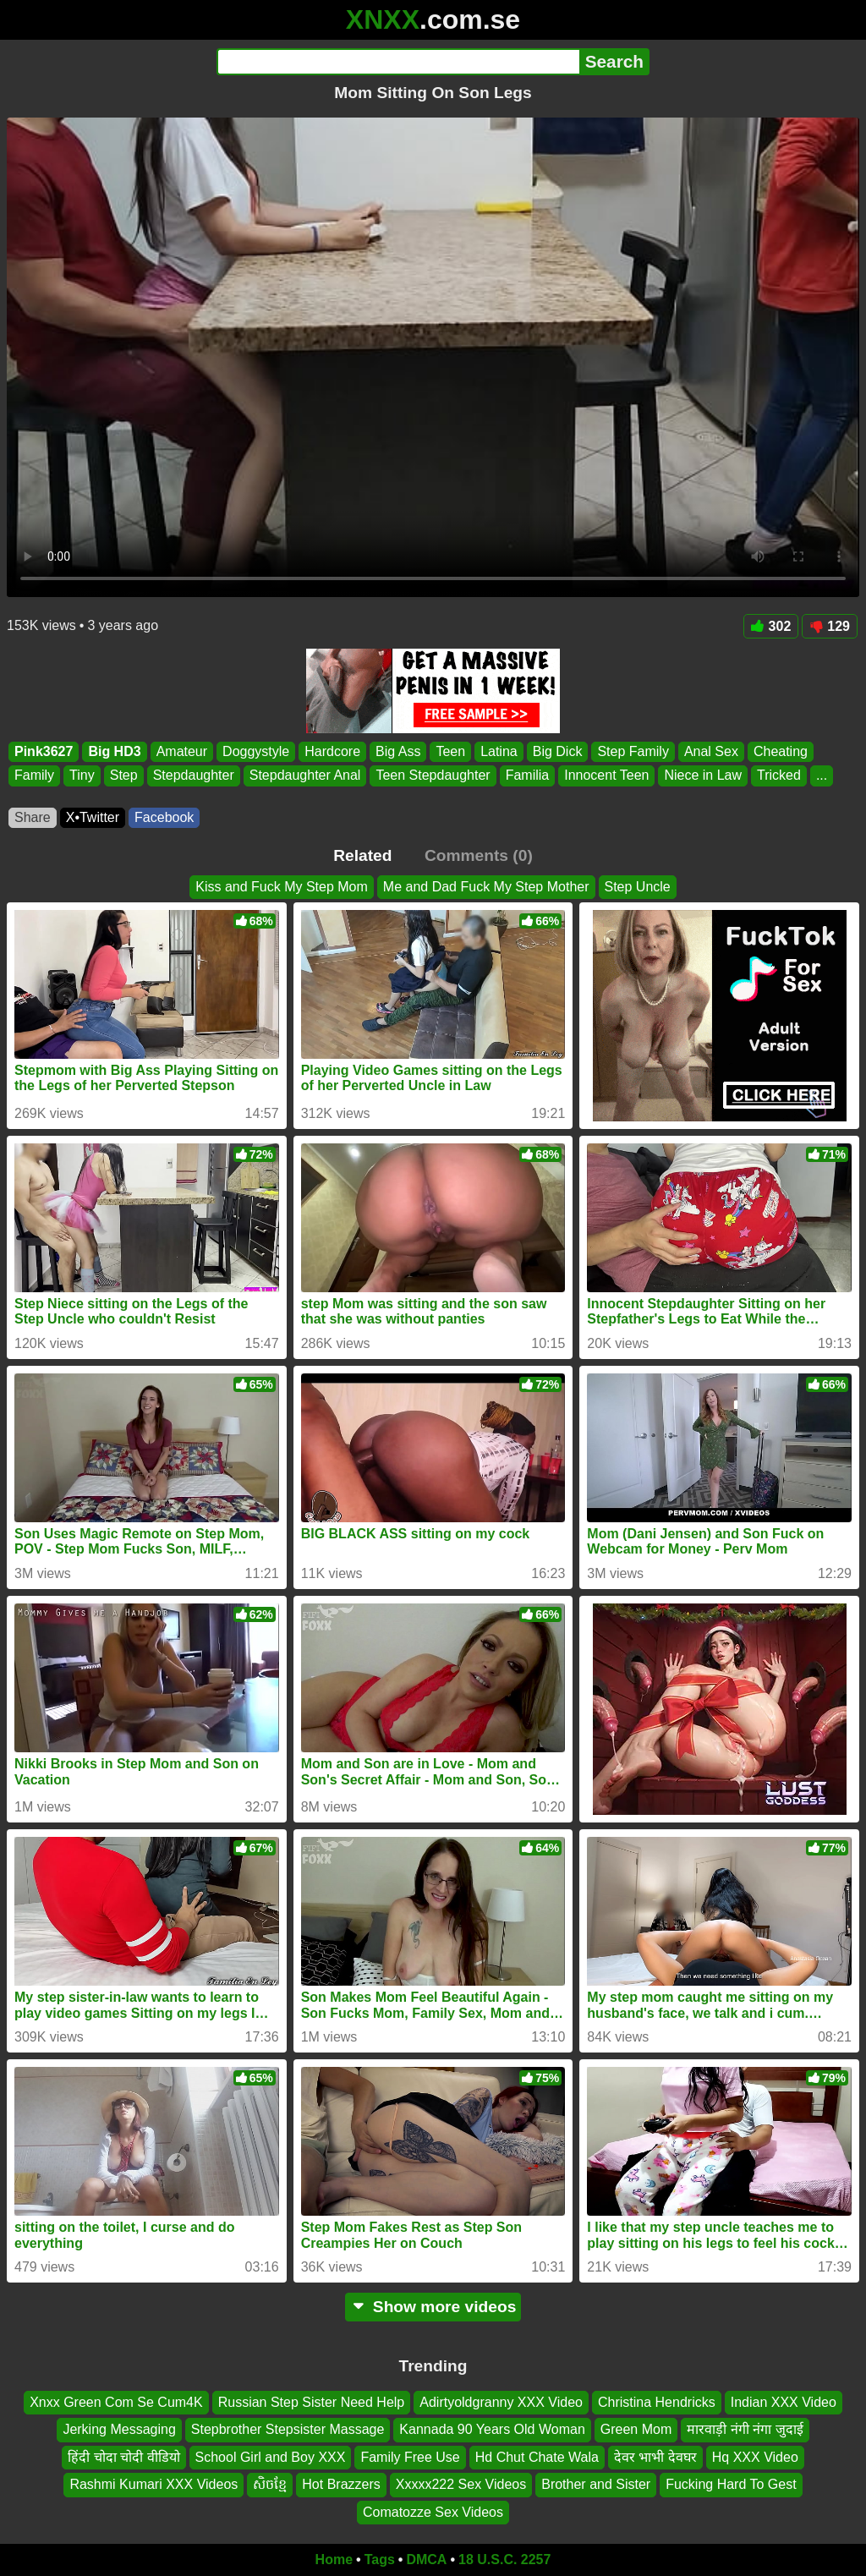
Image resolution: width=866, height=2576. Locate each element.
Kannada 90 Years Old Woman (491, 2430)
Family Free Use (409, 2457)
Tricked (779, 776)
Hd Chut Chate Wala (537, 2457)
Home (334, 2559)
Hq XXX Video (755, 2457)
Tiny (82, 776)
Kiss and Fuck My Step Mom (281, 887)
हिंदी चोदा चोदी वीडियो (123, 2457)
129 (829, 626)
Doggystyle (255, 751)
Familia (528, 776)
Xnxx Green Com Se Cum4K (116, 2402)
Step (124, 776)
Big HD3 (114, 751)
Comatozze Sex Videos (433, 2512)
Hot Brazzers (341, 2485)
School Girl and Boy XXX (270, 2457)
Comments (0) (479, 855)
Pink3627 (43, 751)
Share (32, 817)
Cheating (781, 751)
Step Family (632, 751)
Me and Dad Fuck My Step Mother (486, 887)
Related (362, 855)
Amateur (181, 751)
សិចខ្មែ (270, 2485)
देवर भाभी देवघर (655, 2457)
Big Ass (397, 751)
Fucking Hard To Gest (731, 2485)
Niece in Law (703, 776)
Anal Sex (711, 751)
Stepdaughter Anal (305, 776)
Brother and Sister (595, 2485)
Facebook (164, 817)
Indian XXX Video (783, 2402)
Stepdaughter (193, 776)
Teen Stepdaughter (432, 776)
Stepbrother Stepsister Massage (288, 2430)
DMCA (426, 2559)
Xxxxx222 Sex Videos (461, 2485)
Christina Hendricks (656, 2402)
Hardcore (332, 751)
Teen (450, 751)
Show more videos (433, 2307)
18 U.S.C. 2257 (504, 2559)
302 (771, 626)
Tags (379, 2559)
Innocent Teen (606, 776)
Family (34, 776)
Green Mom (635, 2430)
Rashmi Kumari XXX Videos (153, 2485)
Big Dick (558, 751)
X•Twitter (92, 817)
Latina (499, 751)
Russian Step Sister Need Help (311, 2402)
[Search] (397, 61)
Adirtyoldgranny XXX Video (501, 2402)
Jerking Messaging (119, 2430)
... (821, 776)
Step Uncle (638, 887)
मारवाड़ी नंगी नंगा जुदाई (745, 2430)
